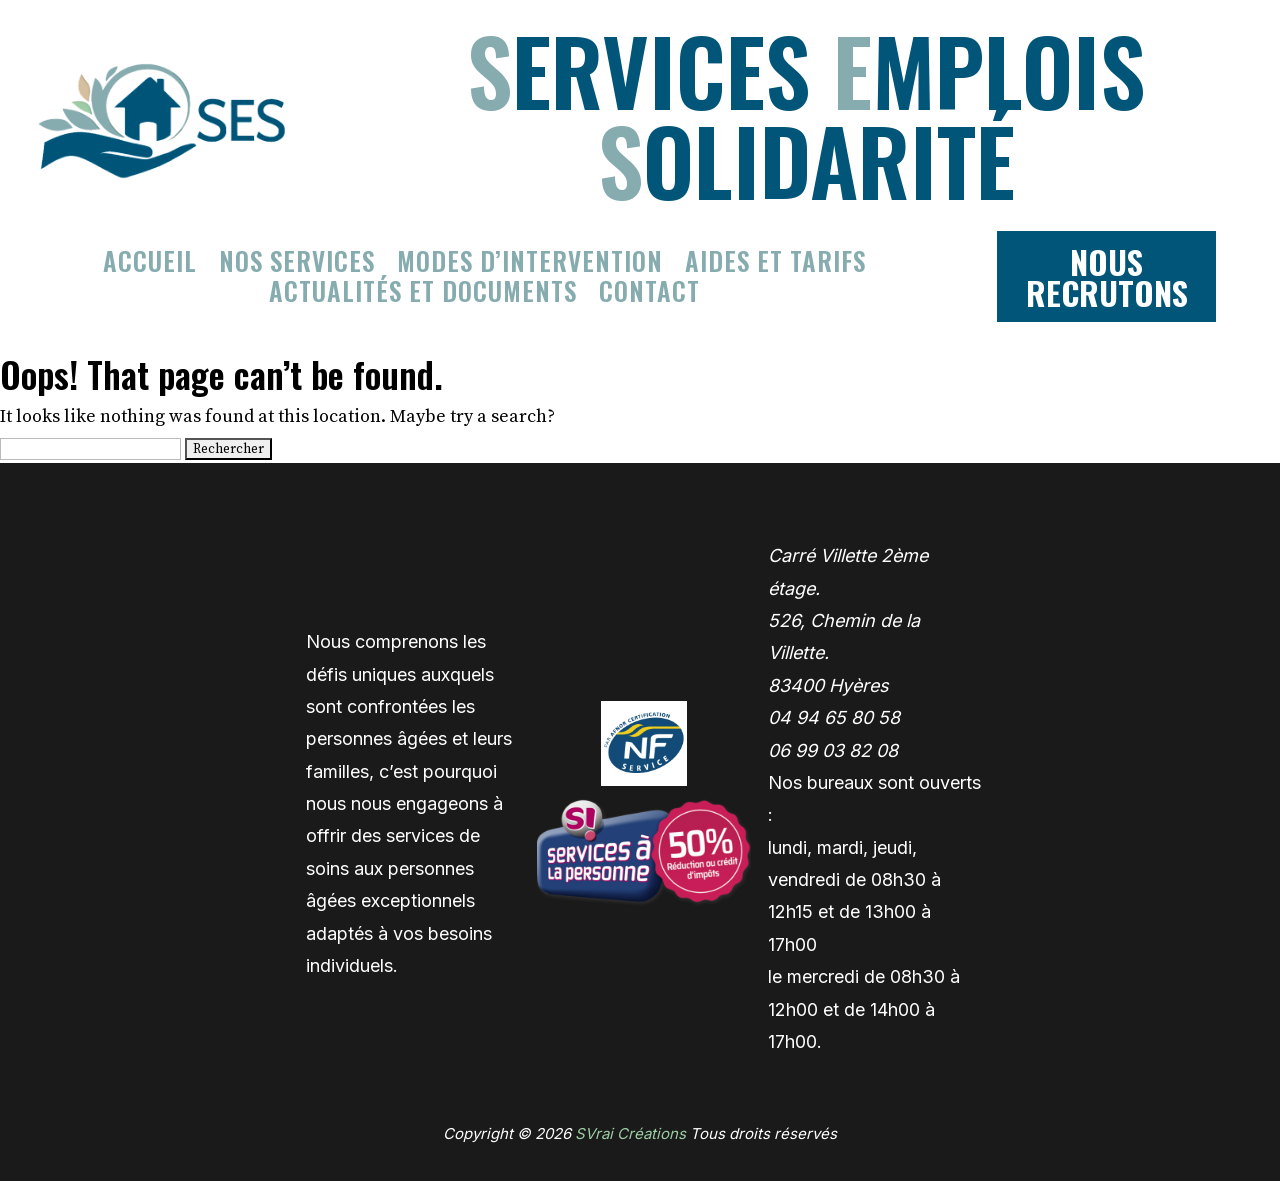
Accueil (150, 265)
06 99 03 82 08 (833, 750)
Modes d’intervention (530, 265)
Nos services (297, 265)
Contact (649, 295)
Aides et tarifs (775, 265)
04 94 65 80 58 (834, 717)
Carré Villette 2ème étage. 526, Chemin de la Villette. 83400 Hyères (848, 620)
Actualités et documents (423, 295)
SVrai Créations (630, 1133)
